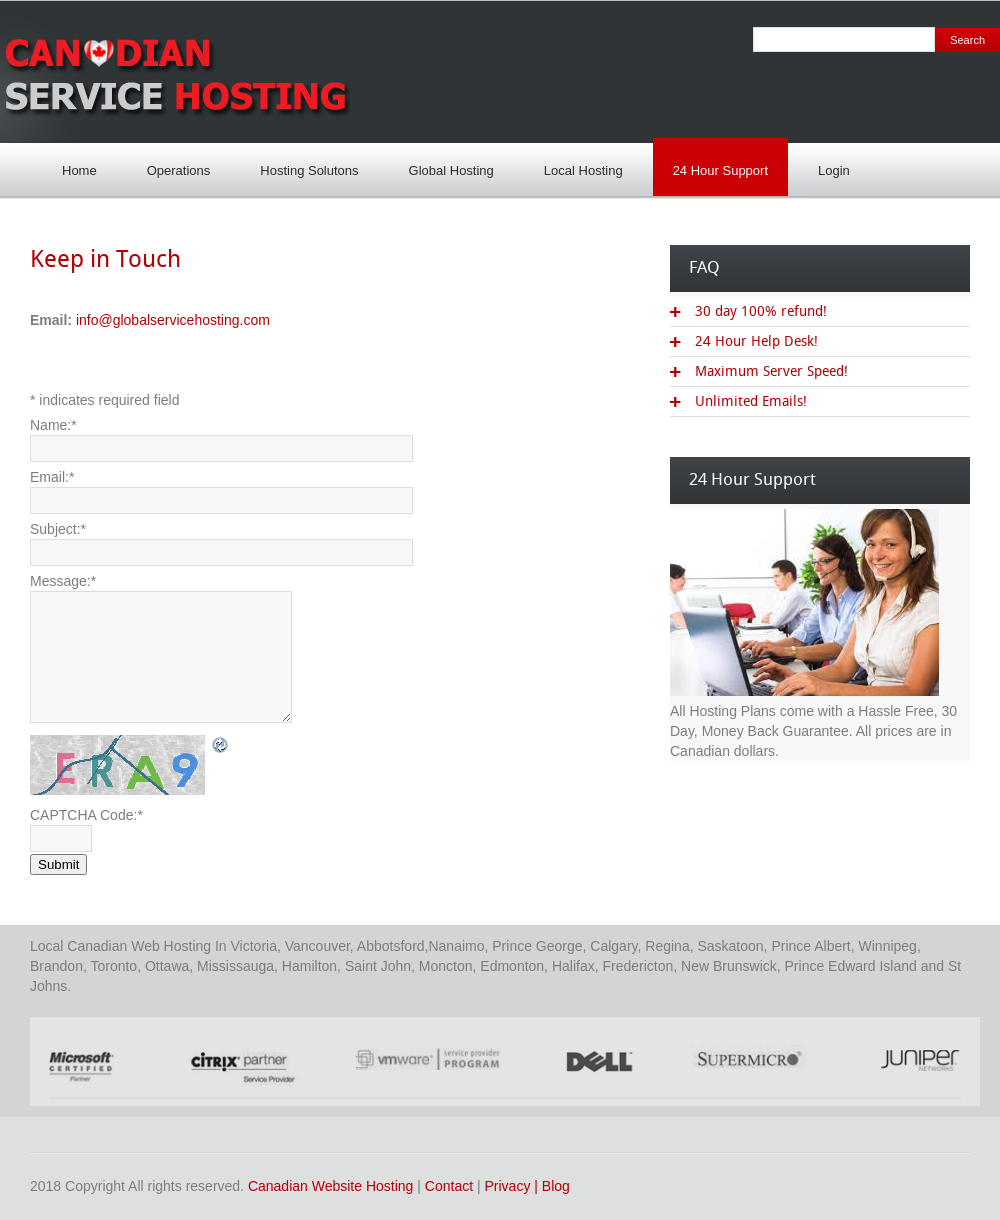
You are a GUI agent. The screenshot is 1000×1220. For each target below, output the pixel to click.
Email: (52, 477)
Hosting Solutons (304, 164)
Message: (63, 581)
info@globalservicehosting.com (173, 320)
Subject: (58, 529)
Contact (449, 1186)
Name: (53, 425)
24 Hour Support (715, 164)
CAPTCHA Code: (86, 815)
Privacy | (513, 1186)
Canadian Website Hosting (331, 1186)
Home (79, 170)
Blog (556, 1186)
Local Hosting (578, 164)
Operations (179, 170)
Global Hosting (451, 170)
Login (829, 164)
